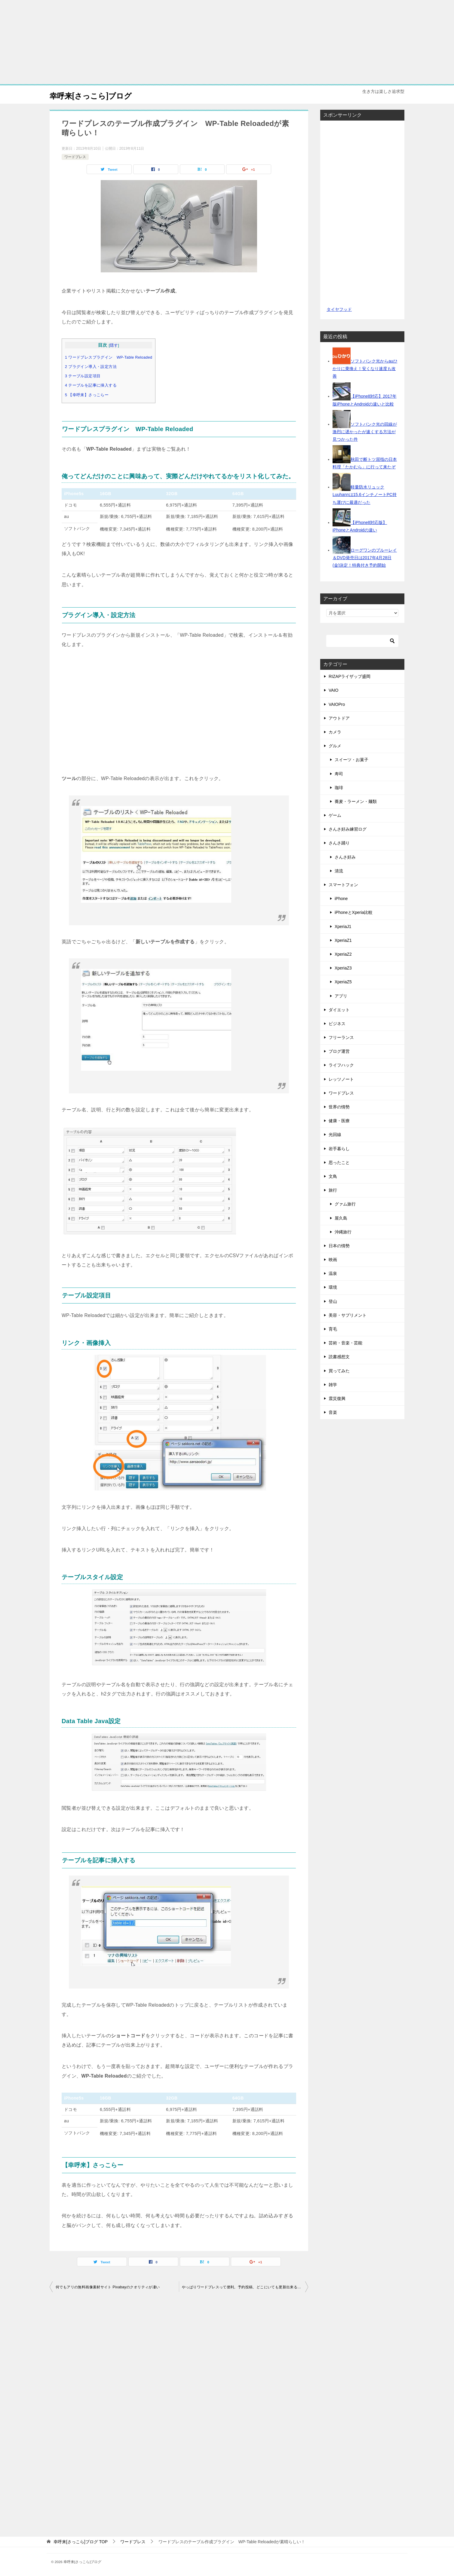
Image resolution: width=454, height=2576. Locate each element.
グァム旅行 (345, 1204)
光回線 (335, 1134)
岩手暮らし (339, 1148)
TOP (81, 2541)
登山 (333, 1301)
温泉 (333, 1273)
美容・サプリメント (348, 1315)
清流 (339, 870)
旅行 (333, 1190)
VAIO (333, 690)
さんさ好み (345, 857)
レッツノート (341, 1079)
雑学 (333, 1384)
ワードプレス (75, 157)
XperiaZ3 (343, 968)
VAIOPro (337, 704)
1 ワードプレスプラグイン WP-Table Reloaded (108, 357)
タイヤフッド (339, 309)
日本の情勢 (339, 1245)
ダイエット (339, 1009)
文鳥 (333, 1176)
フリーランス (341, 1037)
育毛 (333, 1329)
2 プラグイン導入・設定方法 (91, 367)
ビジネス (337, 1023)
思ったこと (339, 1162)
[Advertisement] (227, 42)
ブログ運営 (339, 1051)
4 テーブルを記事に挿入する (91, 385)
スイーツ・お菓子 (351, 759)
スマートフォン (343, 884)
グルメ (335, 745)
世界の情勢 (339, 1106)
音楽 (333, 1412)
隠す (114, 345)
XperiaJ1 (343, 926)
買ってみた (339, 1370)
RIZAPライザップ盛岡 (349, 676)
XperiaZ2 (343, 954)
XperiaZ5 (343, 981)
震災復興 (337, 1398)
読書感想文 (339, 1356)
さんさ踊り (339, 843)
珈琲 (339, 787)
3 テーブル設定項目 (82, 376)
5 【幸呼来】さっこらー (87, 395)
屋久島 (341, 1218)
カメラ (335, 732)
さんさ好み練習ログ (348, 829)
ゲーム (335, 815)
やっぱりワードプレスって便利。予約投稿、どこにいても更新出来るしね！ (245, 2287)
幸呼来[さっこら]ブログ (99, 94)
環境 (333, 1287)
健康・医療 (339, 1120)
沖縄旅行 (343, 1232)
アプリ (341, 996)
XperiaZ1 (343, 940)
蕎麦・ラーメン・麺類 (356, 801)
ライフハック (341, 1065)
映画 (333, 1259)
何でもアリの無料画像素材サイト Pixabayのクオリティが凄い (108, 2287)
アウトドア (339, 718)
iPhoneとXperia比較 (354, 912)
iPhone (341, 898)
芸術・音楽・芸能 (345, 1342)
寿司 (339, 773)
